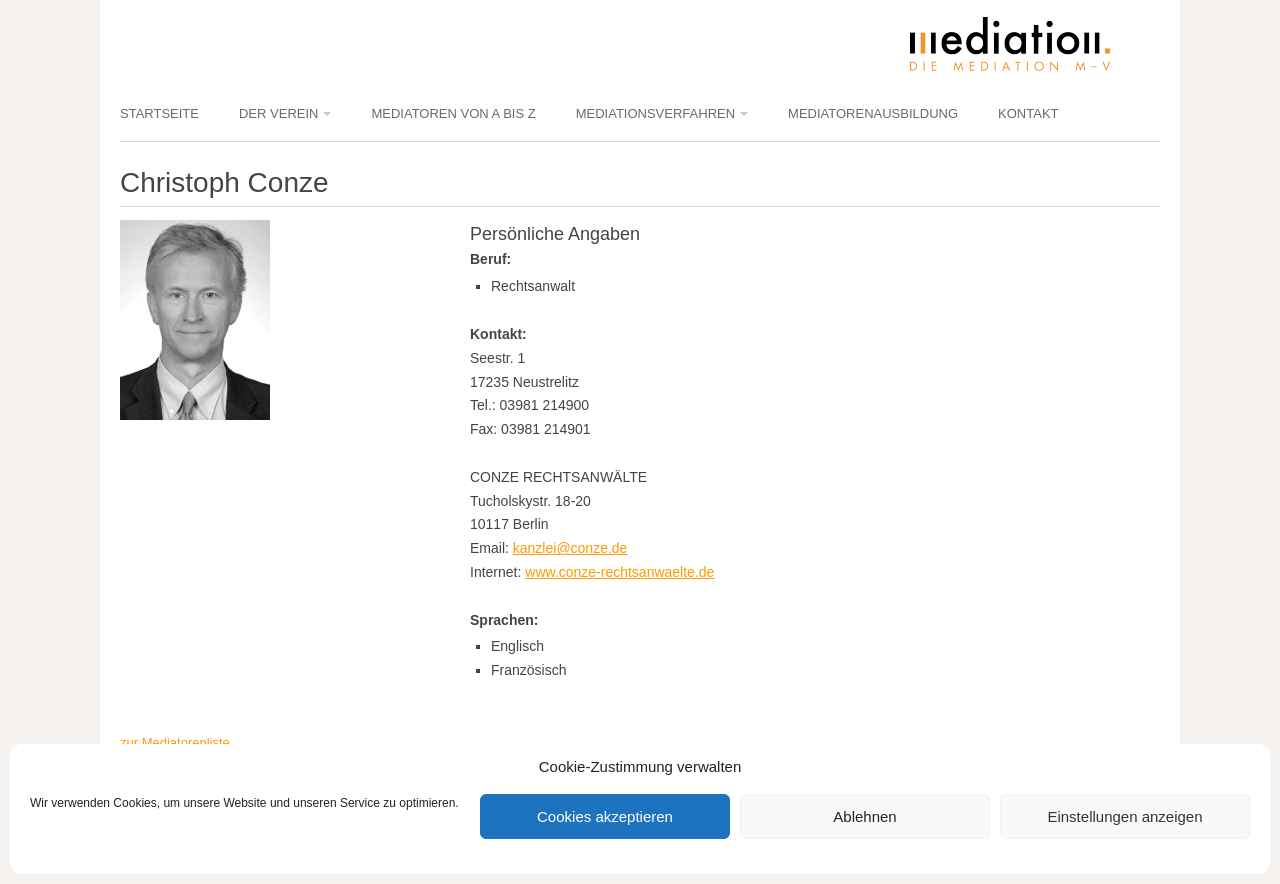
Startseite (159, 113)
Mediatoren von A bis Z (453, 113)
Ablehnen (864, 816)
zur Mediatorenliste (175, 742)
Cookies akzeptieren (605, 816)
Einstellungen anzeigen (1124, 816)
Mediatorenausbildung (873, 113)
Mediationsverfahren (655, 113)
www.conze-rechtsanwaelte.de (619, 572)
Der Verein (278, 113)
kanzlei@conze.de (570, 548)
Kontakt (1028, 113)
